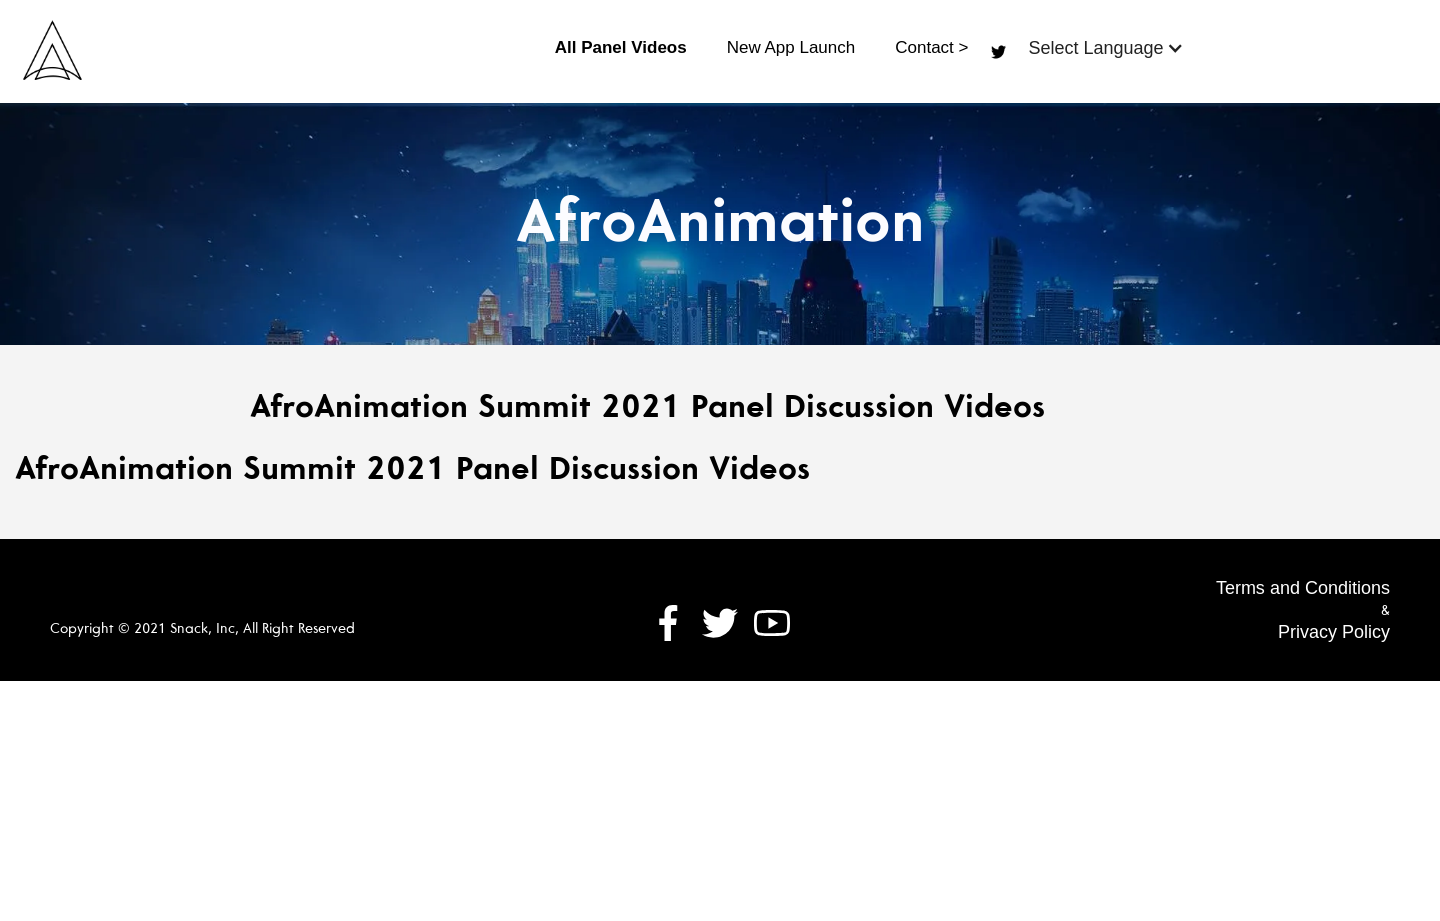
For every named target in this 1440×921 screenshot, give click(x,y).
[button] (1105, 48)
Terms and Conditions (1303, 588)
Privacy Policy (1334, 632)
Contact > (931, 47)
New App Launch (791, 47)
